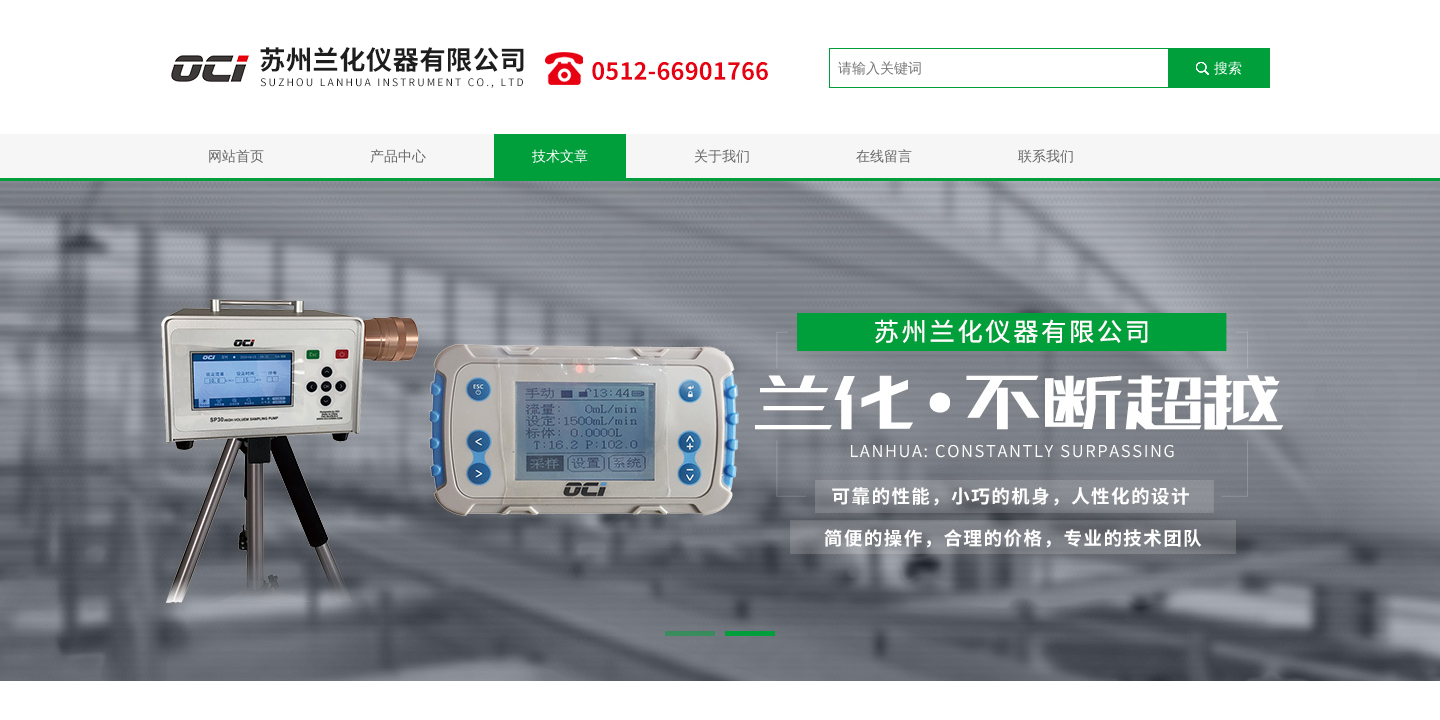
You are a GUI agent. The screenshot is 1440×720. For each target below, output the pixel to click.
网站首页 (236, 156)
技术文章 (560, 156)
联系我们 (1046, 156)
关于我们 (722, 156)
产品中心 (398, 156)
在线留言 (884, 156)
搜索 (1228, 68)
